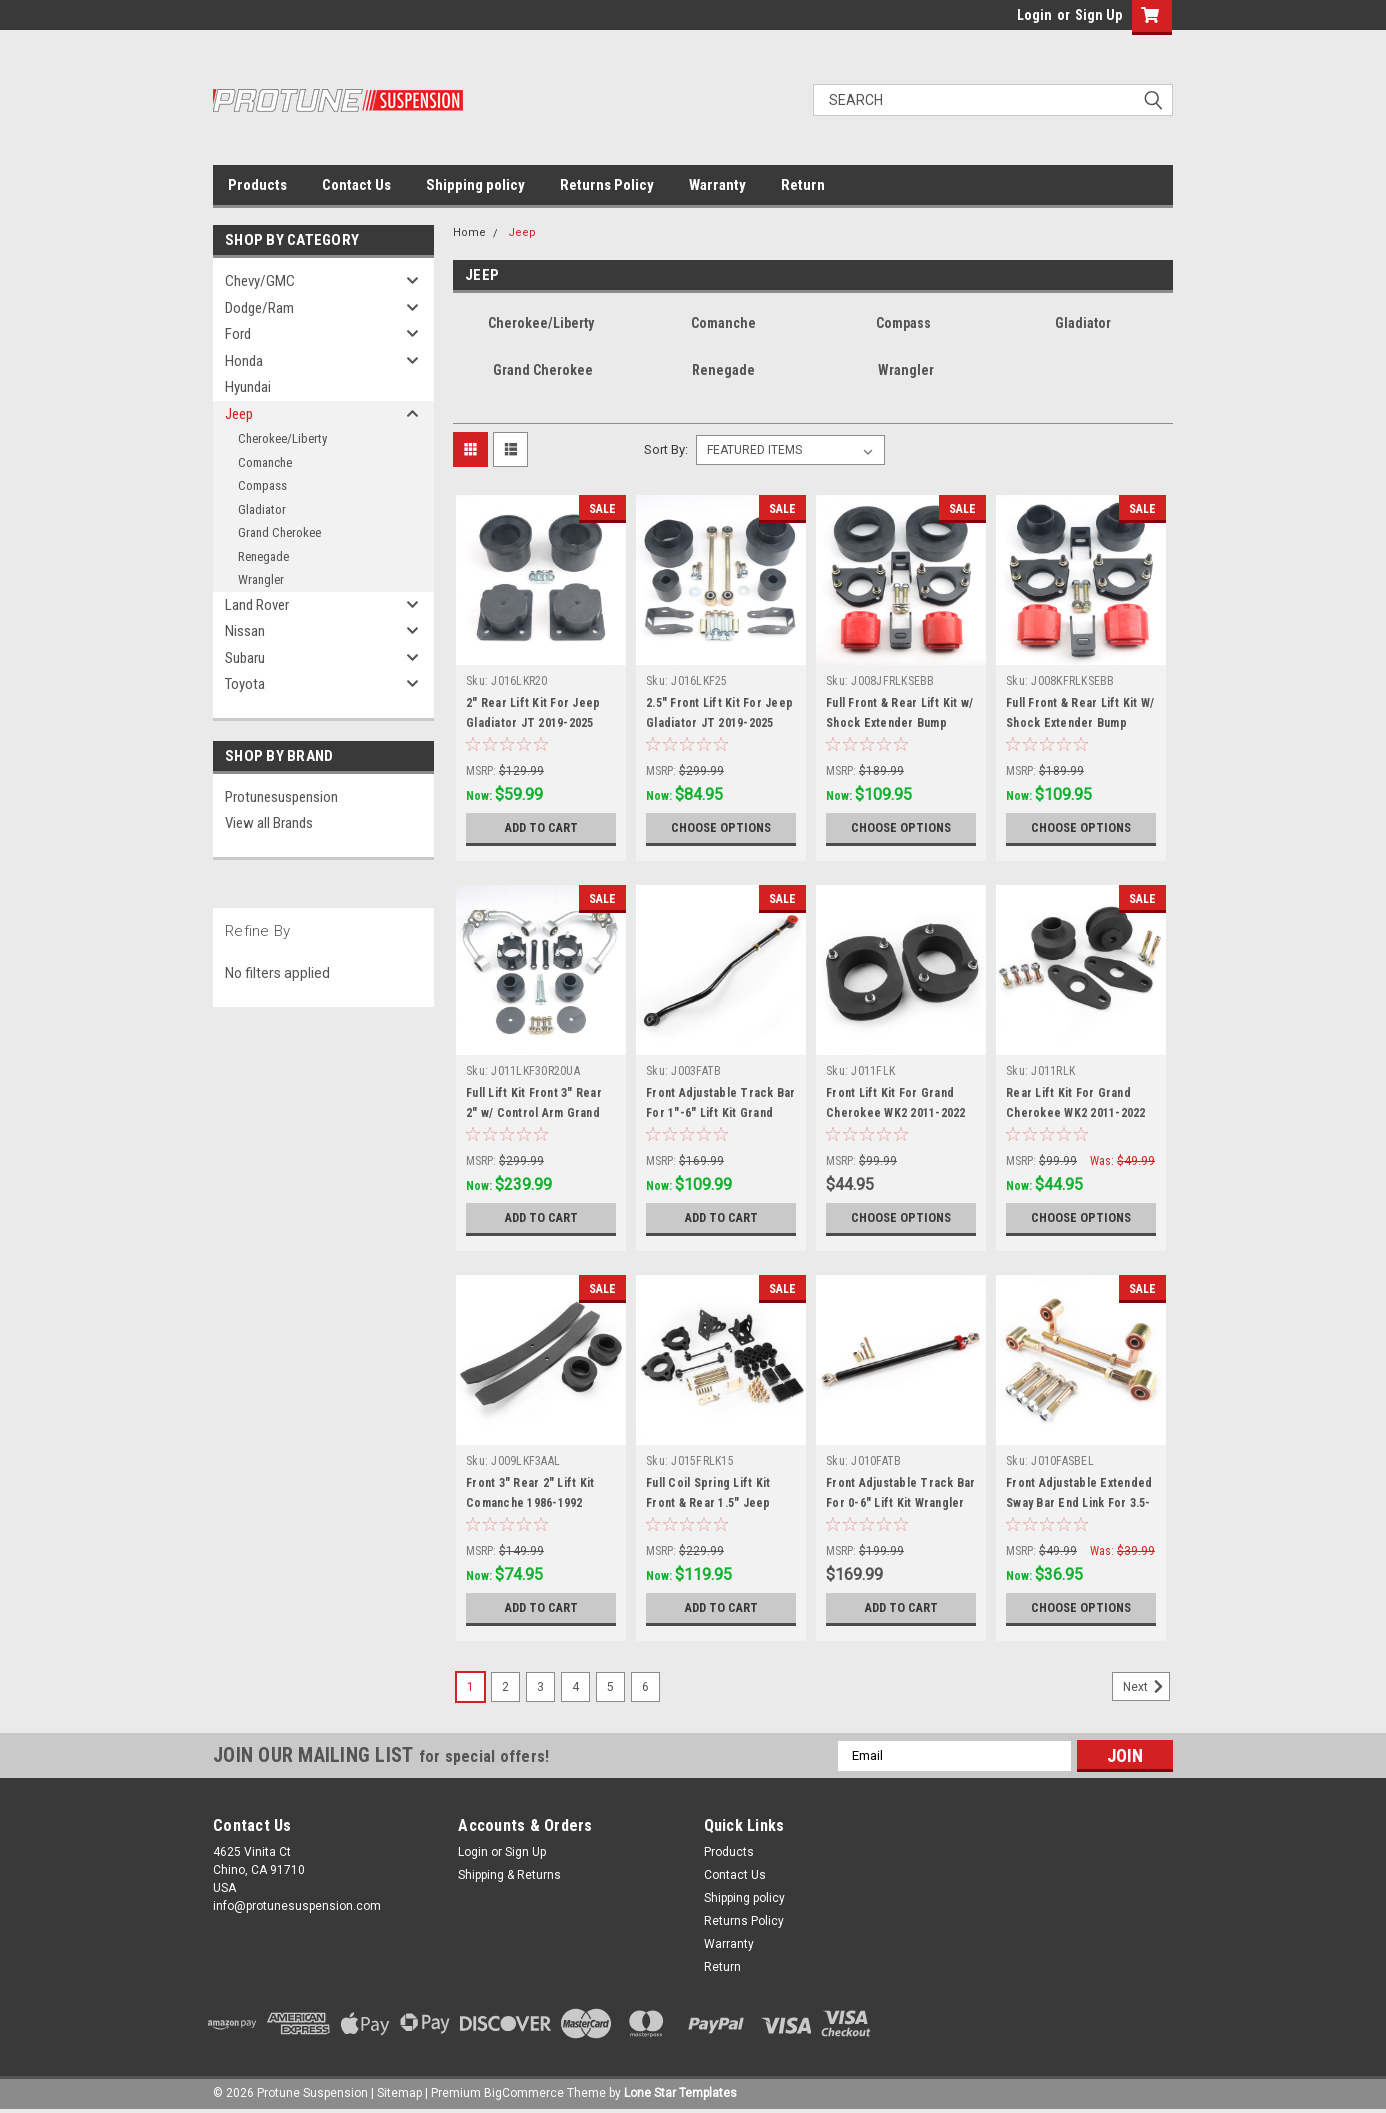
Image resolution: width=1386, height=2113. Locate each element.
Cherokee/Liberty (282, 438)
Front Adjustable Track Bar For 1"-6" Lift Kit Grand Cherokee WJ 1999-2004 (721, 1113)
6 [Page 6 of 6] (645, 1687)
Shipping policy (475, 185)
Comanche (265, 462)
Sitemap (399, 2093)
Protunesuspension (281, 797)
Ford (238, 334)
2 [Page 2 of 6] (505, 1687)
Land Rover (257, 605)
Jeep (239, 414)
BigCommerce (524, 2093)
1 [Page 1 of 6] (470, 1687)
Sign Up (1098, 15)
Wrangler (261, 579)
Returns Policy (607, 185)
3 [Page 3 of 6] (540, 1687)
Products (257, 185)
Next (1146, 1687)
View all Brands (269, 823)
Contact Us (356, 185)
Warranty (717, 185)
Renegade (263, 556)
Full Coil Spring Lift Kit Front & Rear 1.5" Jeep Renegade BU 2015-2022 (712, 1503)
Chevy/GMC (260, 281)
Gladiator (262, 509)
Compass (262, 485)
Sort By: (666, 449)
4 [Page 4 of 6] (575, 1687)
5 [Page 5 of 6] (610, 1687)
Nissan (245, 631)
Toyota (245, 684)
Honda (244, 361)
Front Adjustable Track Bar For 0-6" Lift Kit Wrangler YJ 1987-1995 (901, 1503)
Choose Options (721, 828)
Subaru (245, 658)
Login (1034, 15)
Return (803, 185)
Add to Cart (541, 828)
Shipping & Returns (509, 1875)
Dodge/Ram (259, 308)
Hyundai (248, 387)
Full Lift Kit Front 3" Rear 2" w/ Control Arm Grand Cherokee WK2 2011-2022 (536, 1113)
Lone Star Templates (680, 2093)
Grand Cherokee (279, 532)
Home (469, 232)
